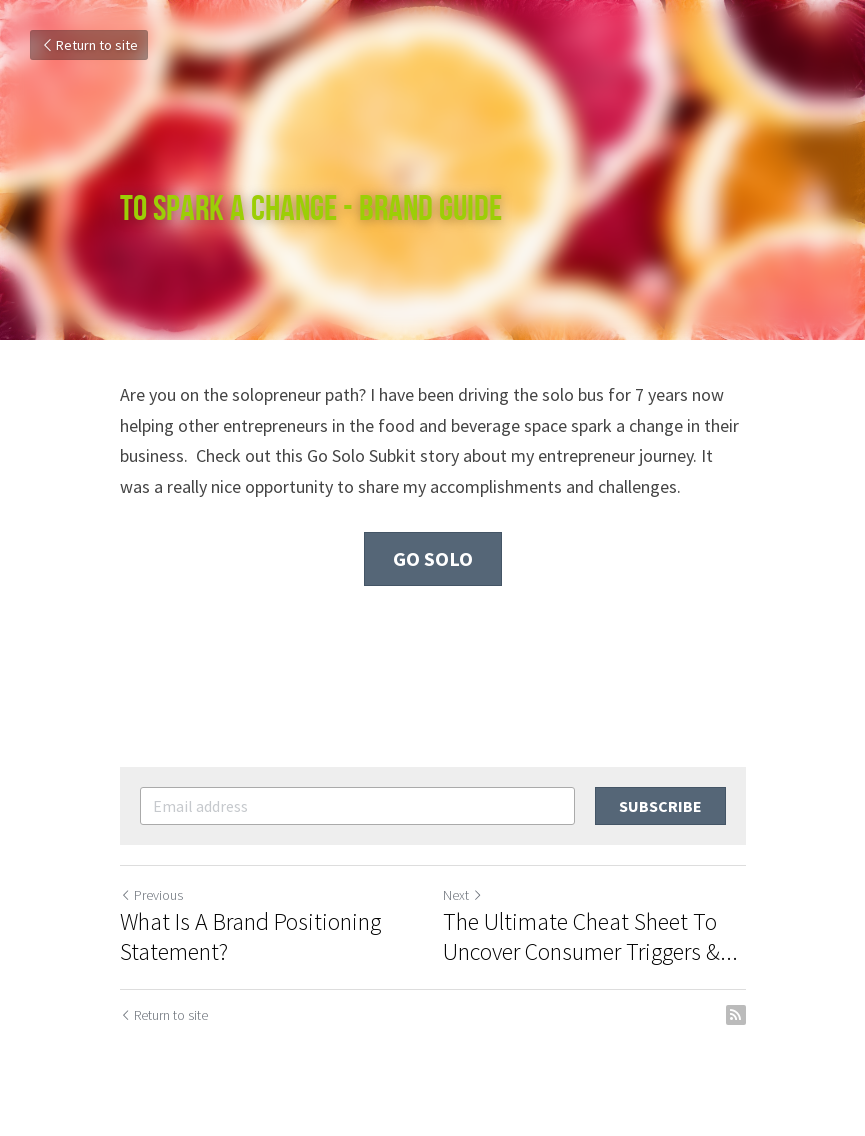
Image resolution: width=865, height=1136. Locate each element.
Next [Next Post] (463, 895)
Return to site (89, 45)
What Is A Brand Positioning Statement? (250, 937)
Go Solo (433, 558)
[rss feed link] (736, 1015)
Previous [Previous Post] (151, 895)
